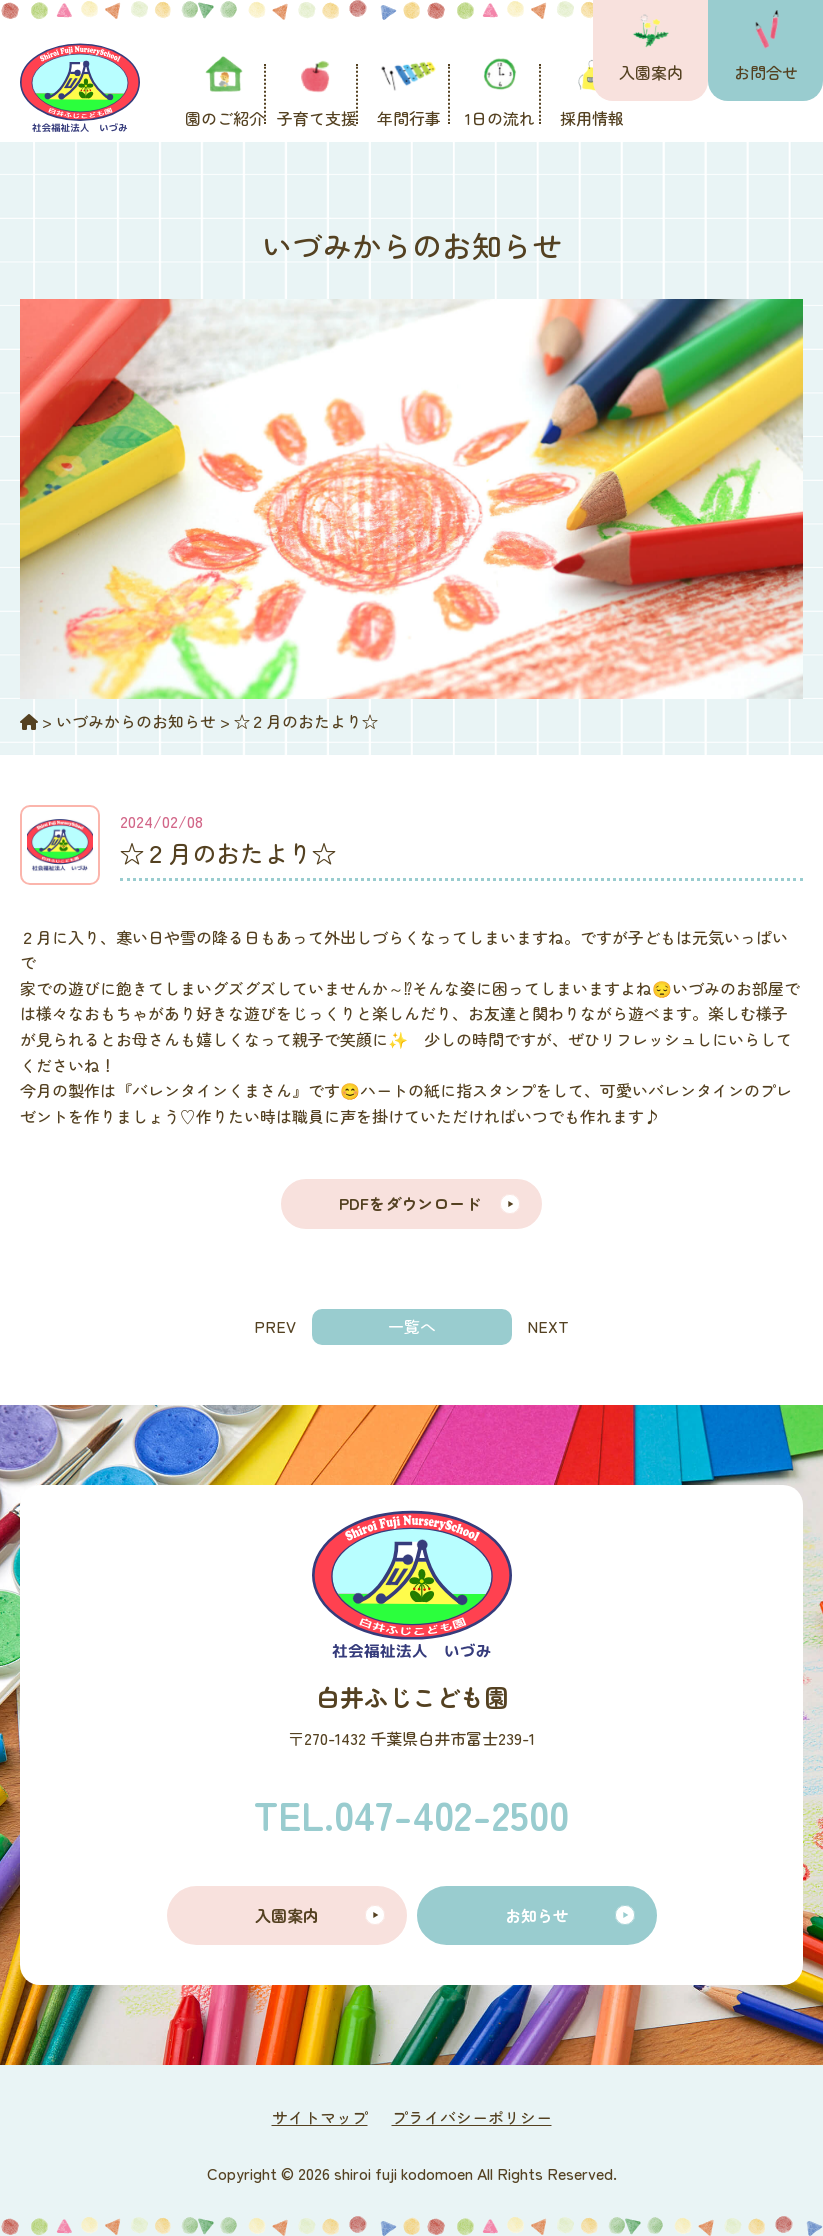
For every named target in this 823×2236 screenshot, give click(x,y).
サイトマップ (320, 2117)
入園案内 (651, 72)
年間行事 (409, 118)
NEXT (548, 1326)
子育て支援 (317, 118)
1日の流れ (500, 118)
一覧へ (412, 1326)
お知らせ (537, 1915)
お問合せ (766, 72)
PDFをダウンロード (412, 1203)
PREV (275, 1326)
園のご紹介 (225, 118)
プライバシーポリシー (472, 2117)
